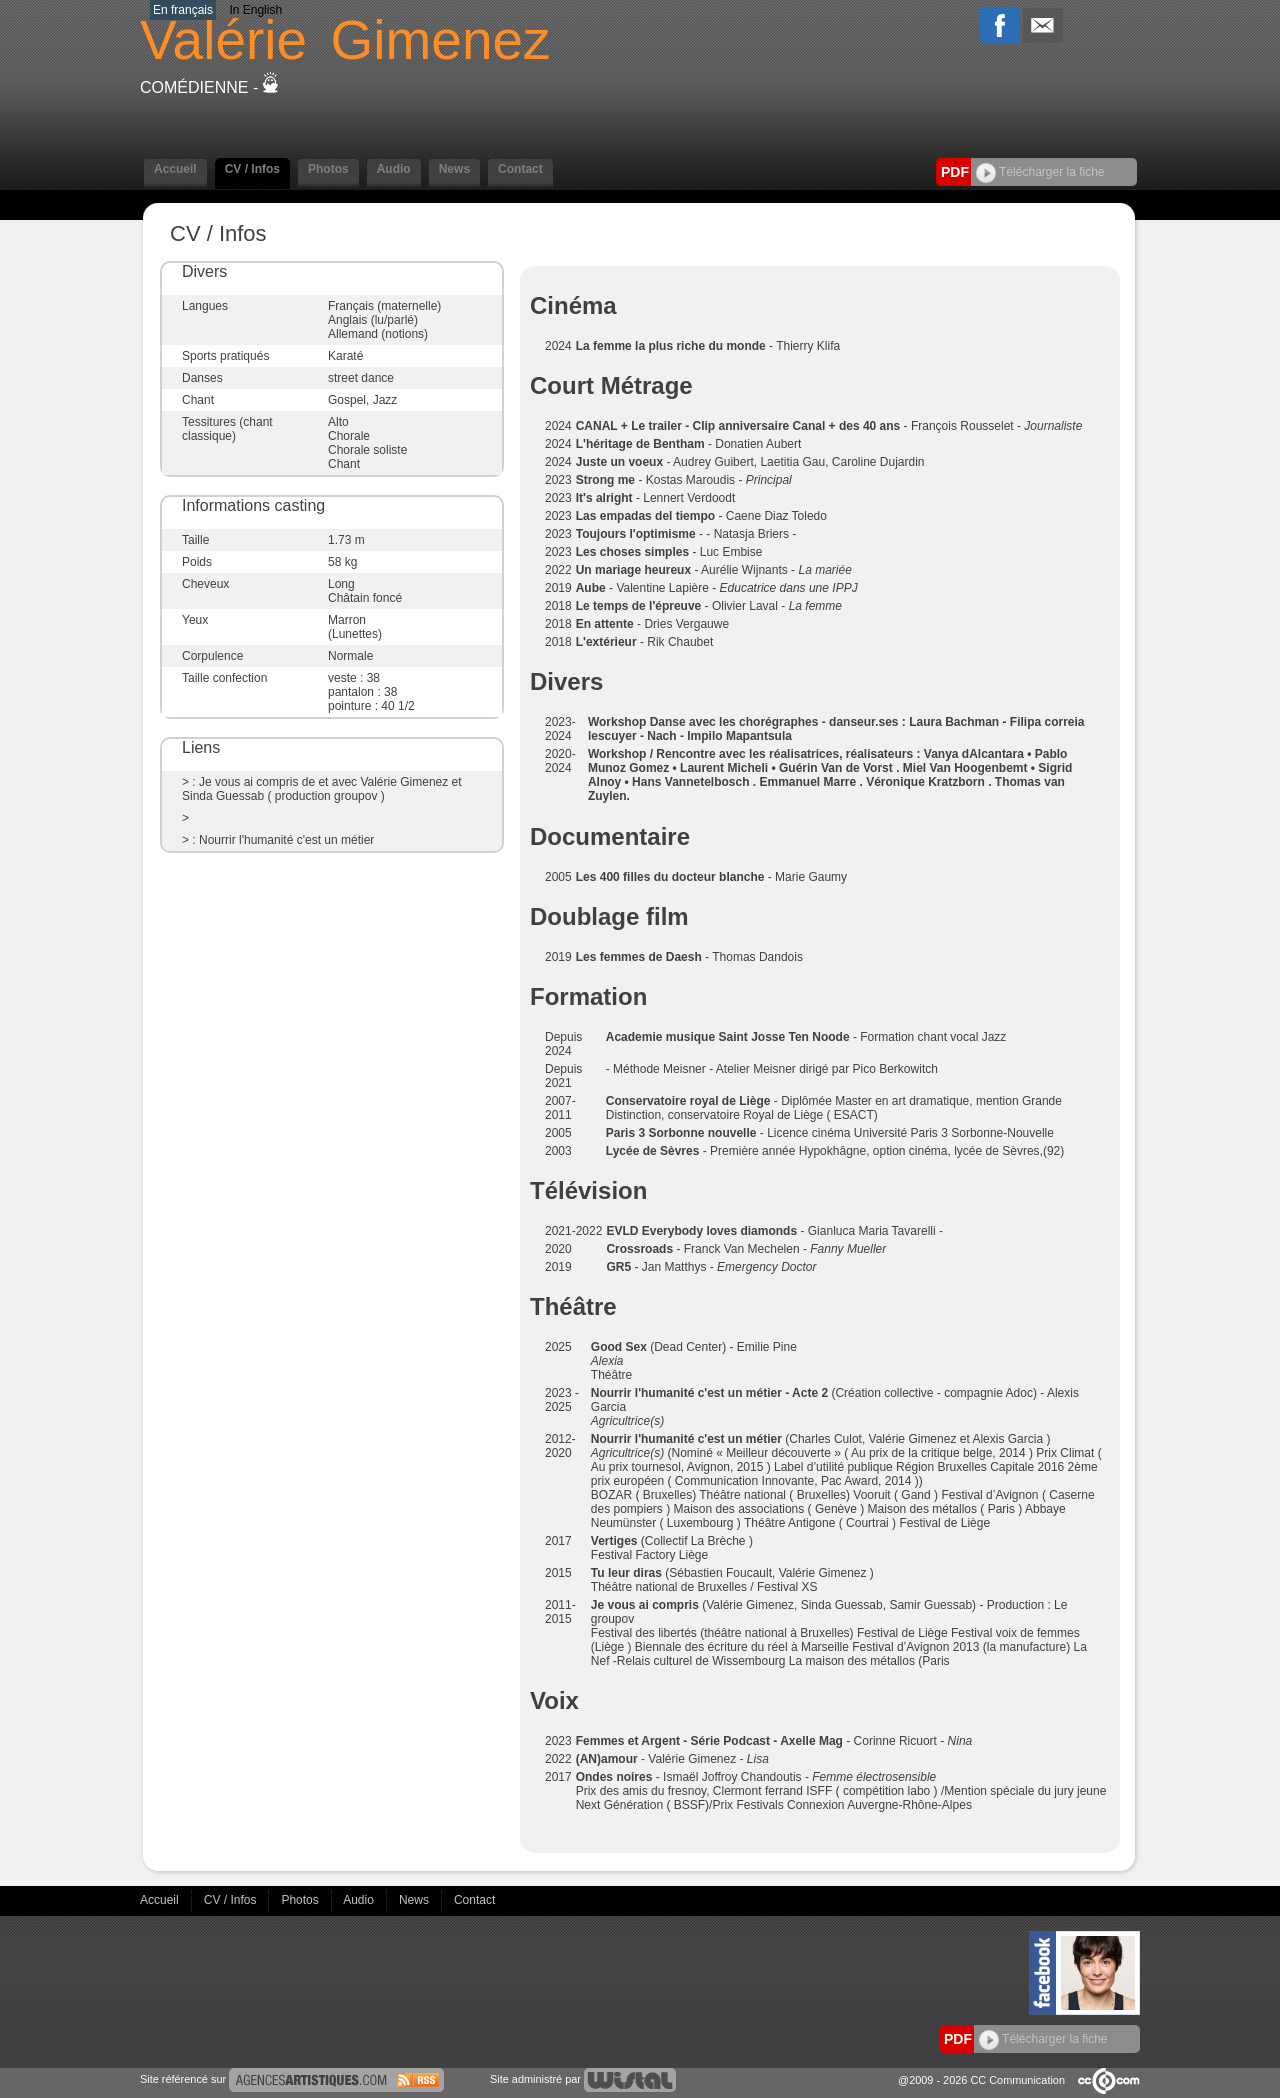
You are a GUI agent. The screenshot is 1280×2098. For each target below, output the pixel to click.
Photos (328, 169)
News (454, 169)
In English (255, 10)
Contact (520, 169)
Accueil (175, 169)
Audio (394, 169)
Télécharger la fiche (1040, 172)
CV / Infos (252, 169)
